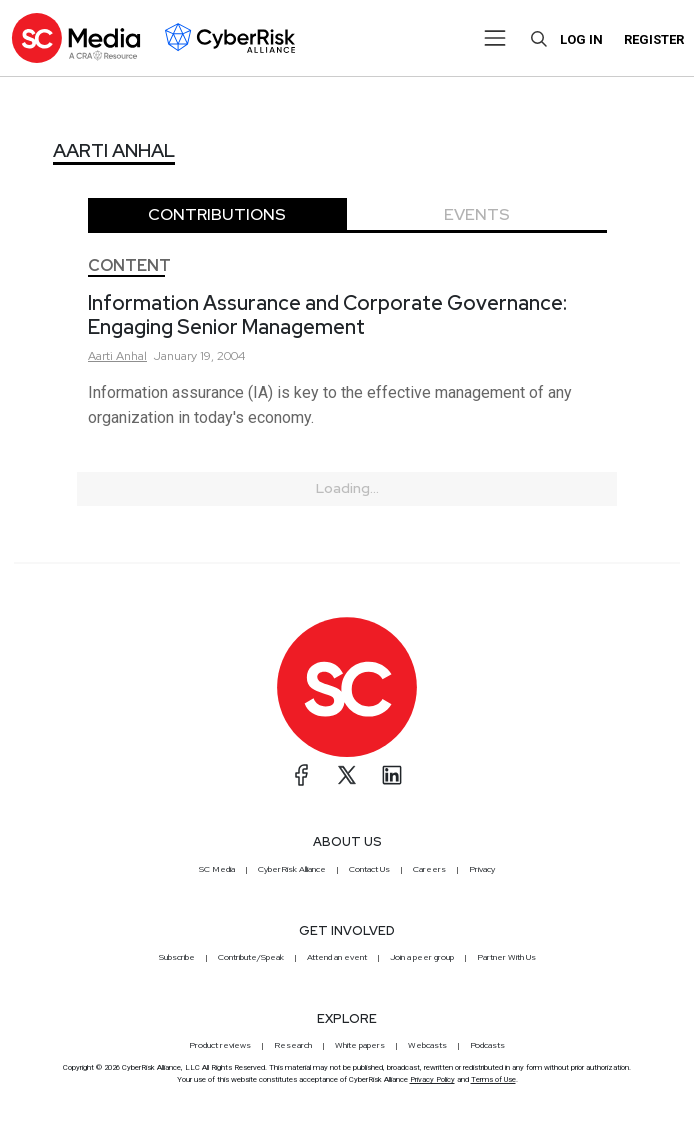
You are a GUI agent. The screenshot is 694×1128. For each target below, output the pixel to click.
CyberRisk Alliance (292, 869)
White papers (360, 1045)
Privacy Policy (432, 1079)
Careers (429, 869)
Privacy (482, 869)
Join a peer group (422, 957)
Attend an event (337, 957)
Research (293, 1045)
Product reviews (220, 1045)
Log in (581, 39)
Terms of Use (493, 1079)
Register (654, 39)
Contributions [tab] (217, 214)
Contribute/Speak (251, 957)
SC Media (217, 869)
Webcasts (427, 1045)
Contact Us (369, 869)
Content (129, 265)
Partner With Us (506, 957)
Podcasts (487, 1045)
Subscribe (177, 957)
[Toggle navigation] (494, 38)
